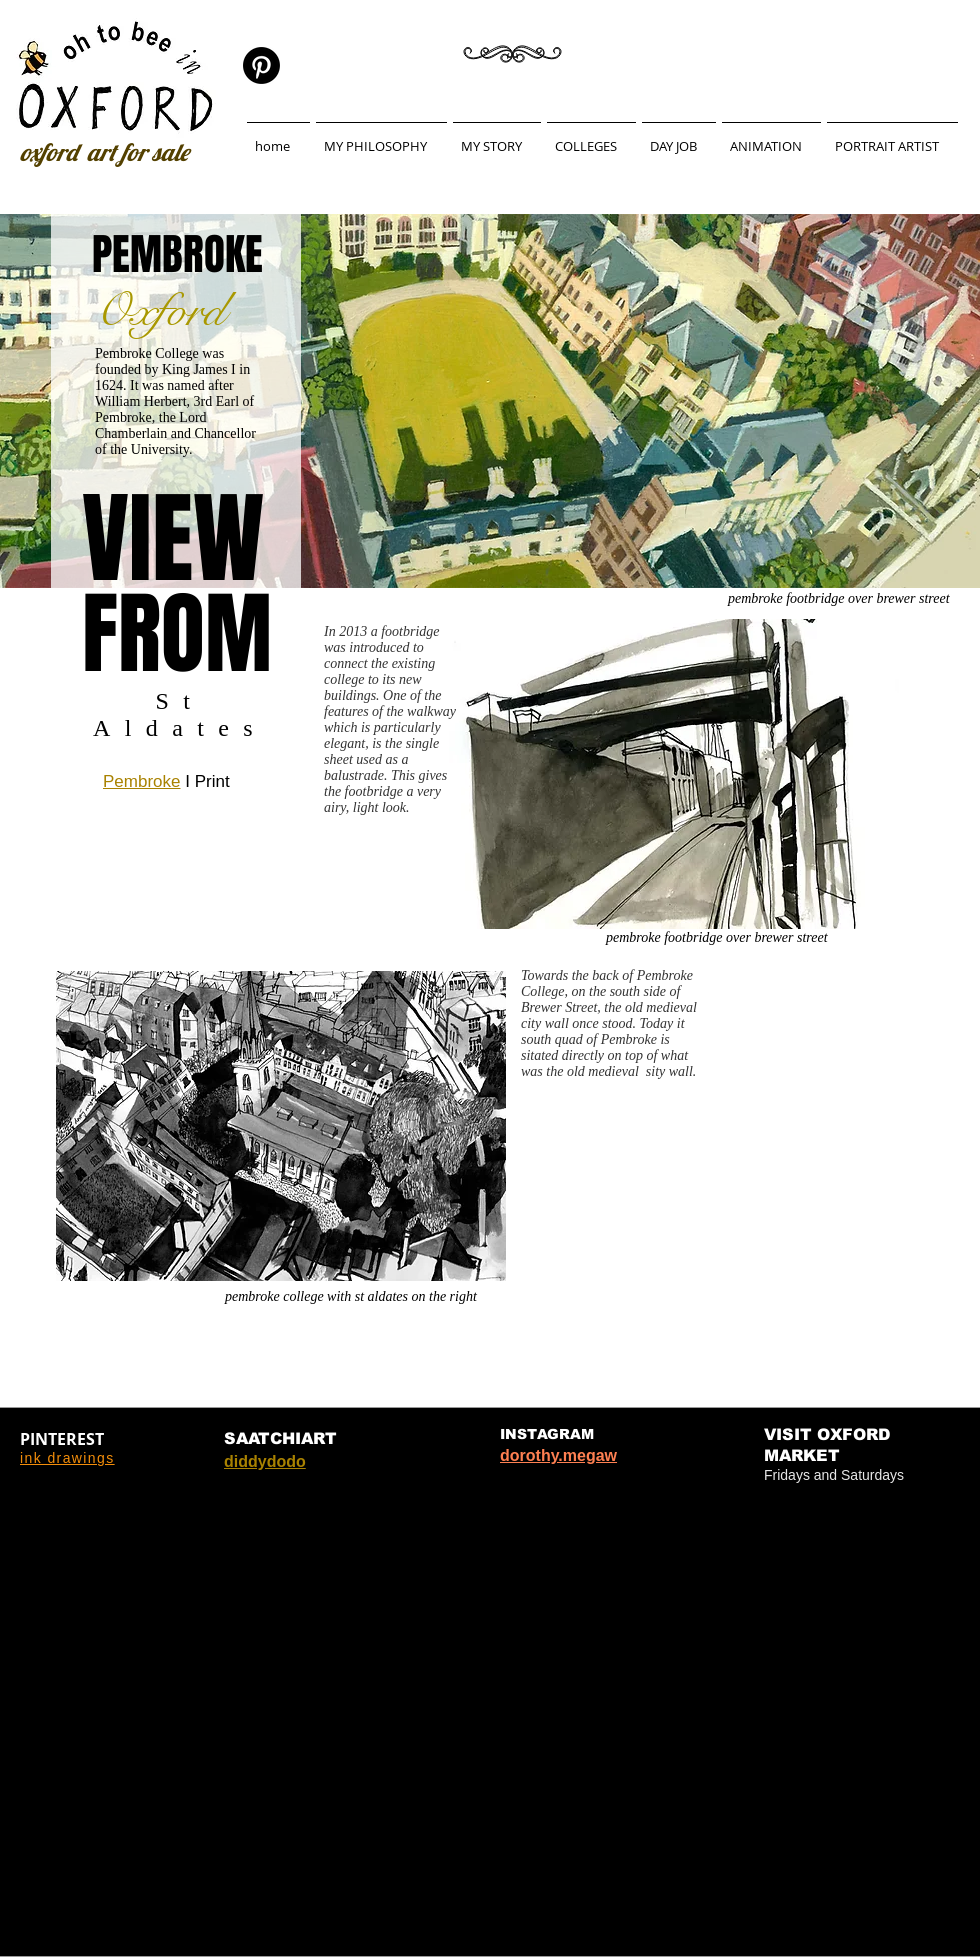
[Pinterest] (261, 65)
